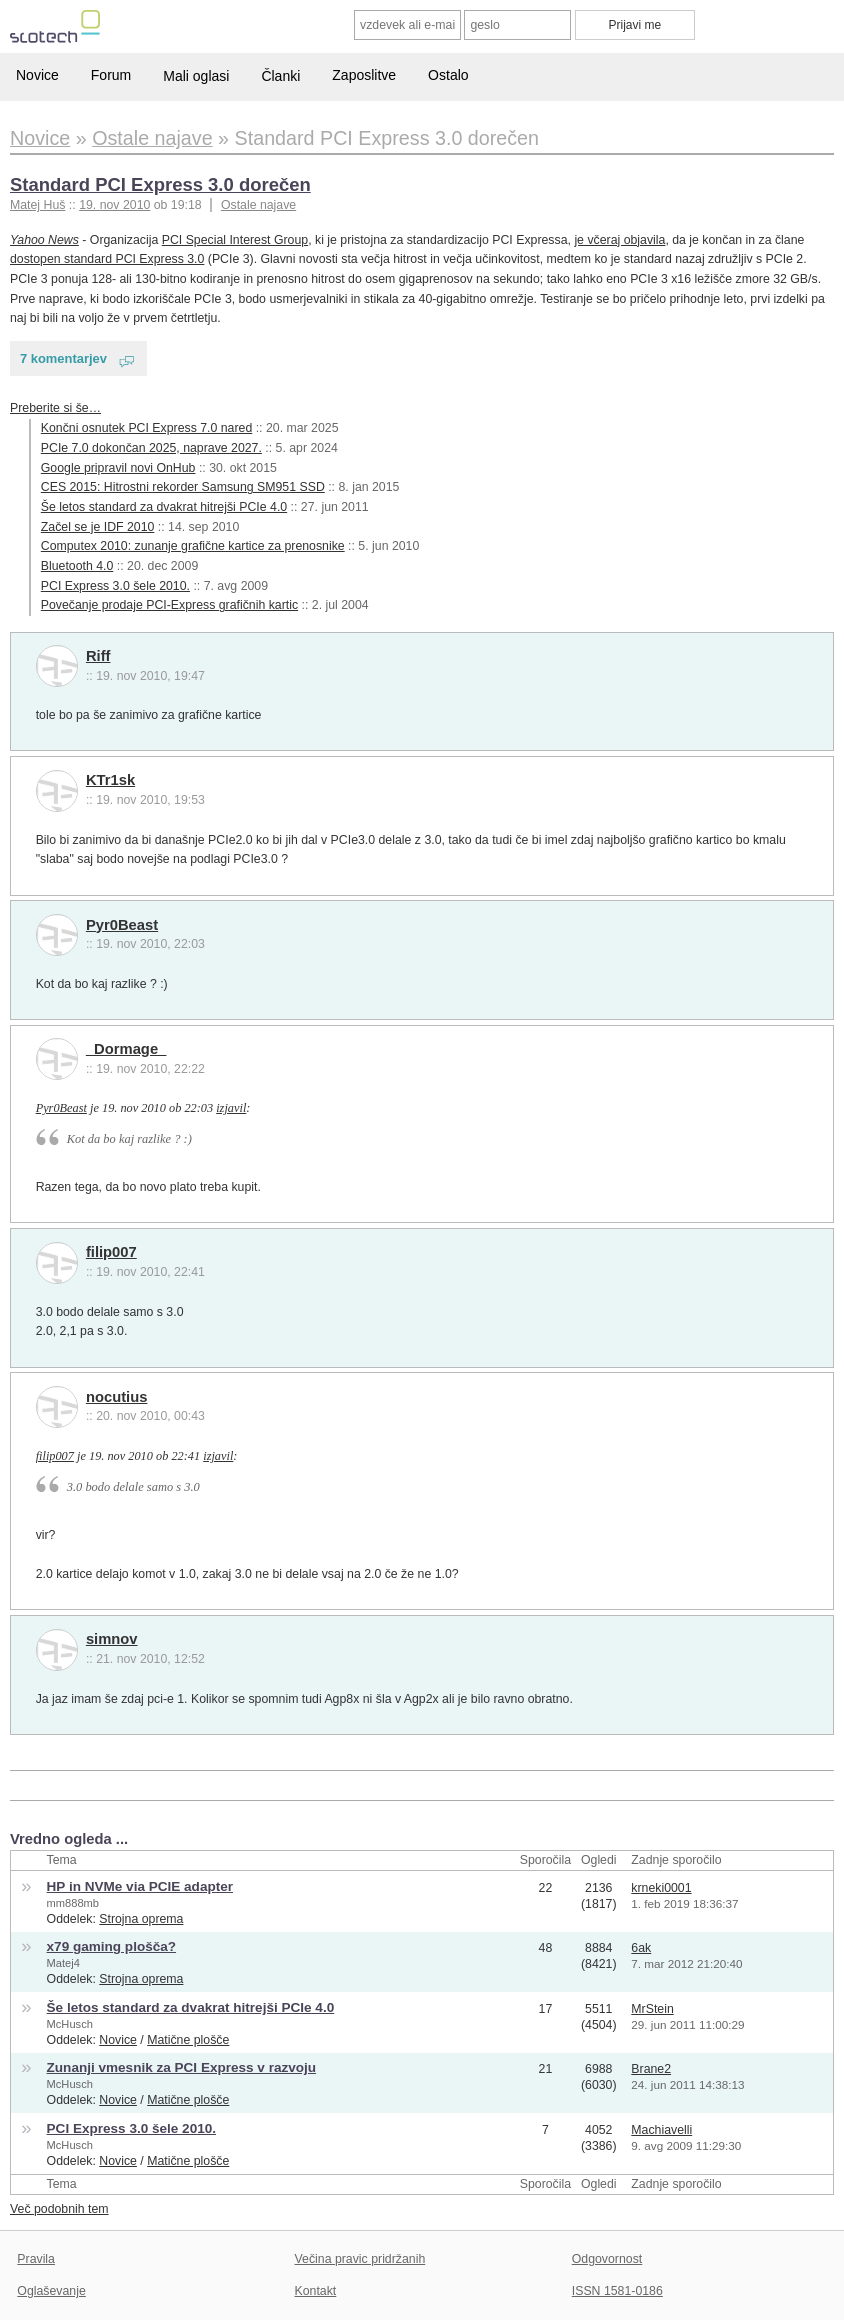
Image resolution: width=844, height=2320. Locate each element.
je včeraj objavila (619, 240)
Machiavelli (661, 2130)
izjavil (231, 1108)
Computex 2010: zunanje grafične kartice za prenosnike (193, 546)
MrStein (652, 2009)
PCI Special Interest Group (235, 240)
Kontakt (316, 2291)
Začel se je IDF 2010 (98, 527)
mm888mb (73, 1903)
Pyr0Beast (122, 925)
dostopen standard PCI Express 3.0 (107, 259)
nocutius (117, 1397)
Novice (37, 75)
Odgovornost (607, 2259)
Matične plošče (188, 2040)
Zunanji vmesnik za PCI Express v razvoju (182, 2067)
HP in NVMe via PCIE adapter (140, 1886)
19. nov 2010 (114, 205)
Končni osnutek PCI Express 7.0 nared (146, 428)
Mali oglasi (196, 76)
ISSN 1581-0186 (617, 2291)
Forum (111, 75)
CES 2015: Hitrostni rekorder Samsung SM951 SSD (183, 487)
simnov (112, 1639)
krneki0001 (661, 1888)
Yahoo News (44, 240)
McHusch (70, 2024)
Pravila (36, 2259)
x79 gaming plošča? (112, 1946)
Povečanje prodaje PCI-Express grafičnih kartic (169, 605)
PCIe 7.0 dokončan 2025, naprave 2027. (151, 448)
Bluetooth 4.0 (77, 566)
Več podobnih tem (59, 2209)
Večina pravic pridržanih (360, 2259)
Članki (280, 76)
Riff (98, 656)
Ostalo (448, 75)
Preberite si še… (55, 408)
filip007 (111, 1252)
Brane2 (651, 2069)
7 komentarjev (63, 358)
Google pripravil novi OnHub (118, 468)
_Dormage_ (126, 1049)
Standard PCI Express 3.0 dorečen (160, 184)
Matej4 (63, 1963)
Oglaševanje (51, 2291)
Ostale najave (258, 205)
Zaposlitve (364, 75)
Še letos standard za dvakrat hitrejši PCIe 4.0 (164, 507)
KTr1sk (110, 780)
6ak (641, 1948)
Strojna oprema (141, 1919)
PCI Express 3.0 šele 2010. (115, 586)
